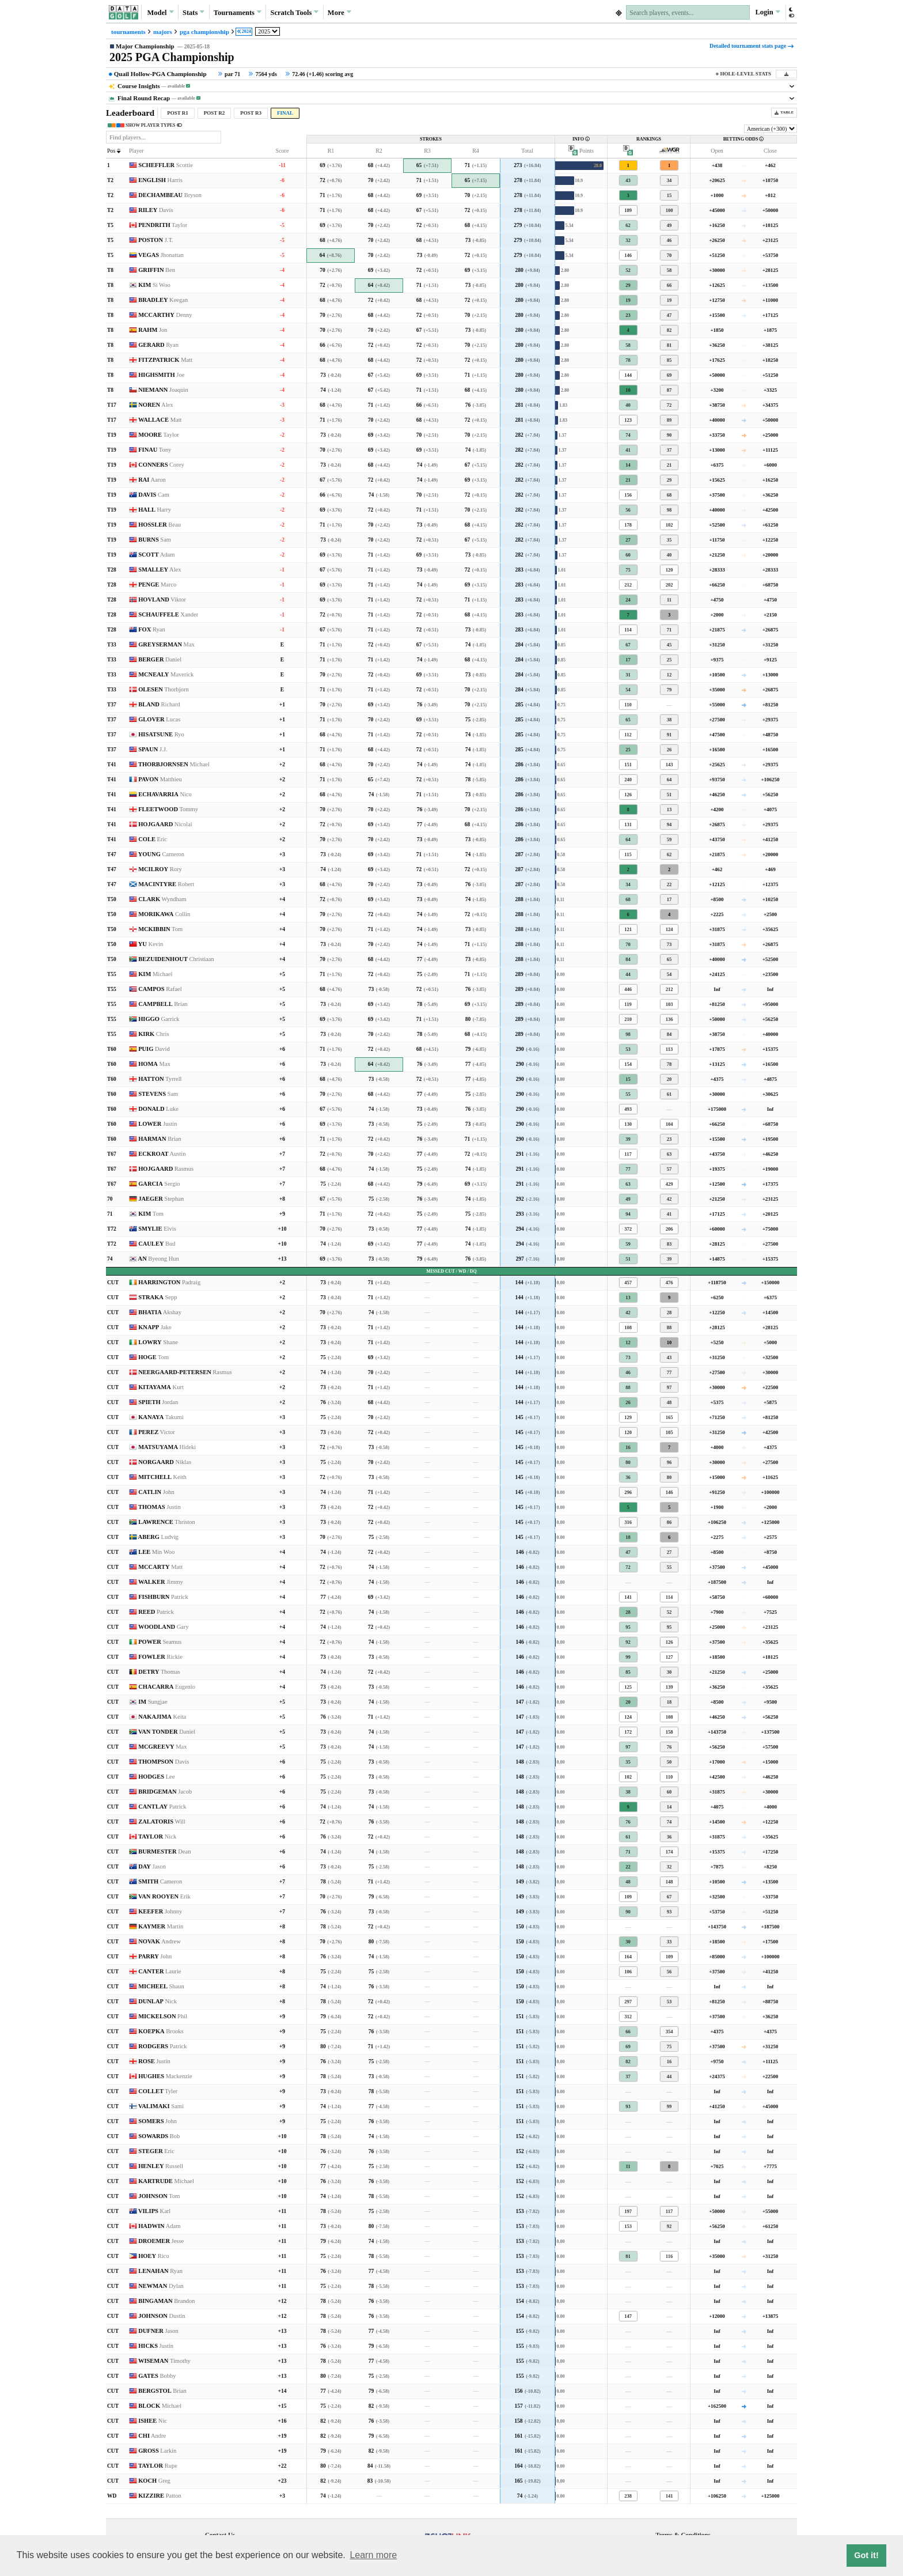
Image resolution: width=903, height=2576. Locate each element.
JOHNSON (159, 2196)
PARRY (155, 1956)
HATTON (159, 1079)
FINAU (154, 450)
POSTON (155, 240)
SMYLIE (157, 1228)
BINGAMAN (166, 2301)
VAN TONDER (166, 1731)
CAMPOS (160, 989)
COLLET (157, 2091)
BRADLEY (163, 300)
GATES (157, 2376)
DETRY (159, 1672)
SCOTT (156, 554)
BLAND (159, 704)
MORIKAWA (164, 914)
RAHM (152, 330)
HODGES (156, 1776)
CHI (152, 2436)
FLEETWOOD (168, 809)
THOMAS (159, 1507)
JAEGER (161, 1199)
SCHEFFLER (165, 165)
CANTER (159, 1971)
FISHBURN (163, 1597)
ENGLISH (160, 180)
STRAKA (157, 1297)
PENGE (157, 584)
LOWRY (158, 1342)
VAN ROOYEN (164, 1896)
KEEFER (160, 1911)
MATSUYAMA (167, 1447)
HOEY (153, 2256)
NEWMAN (160, 2286)
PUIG (154, 1049)
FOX (151, 629)
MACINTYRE (166, 884)
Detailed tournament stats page (751, 46)
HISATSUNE (161, 734)
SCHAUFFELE (168, 614)
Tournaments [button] (237, 12)
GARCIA (159, 1184)
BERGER (159, 659)
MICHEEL (161, 1986)
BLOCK (159, 2406)
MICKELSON (162, 2016)
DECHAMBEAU (170, 195)
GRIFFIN (156, 270)
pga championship (204, 31)
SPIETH (158, 1402)
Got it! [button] (866, 2555)
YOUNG (161, 854)
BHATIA (159, 1312)
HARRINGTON (169, 1282)
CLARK (162, 899)
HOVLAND (162, 599)
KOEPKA (160, 2031)
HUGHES (165, 2076)
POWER (159, 1642)
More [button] (339, 12)
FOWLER (160, 1657)
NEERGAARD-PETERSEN (185, 1372)
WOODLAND (163, 1627)
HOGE (153, 1357)
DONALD (158, 1109)
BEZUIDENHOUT (176, 959)
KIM (154, 285)
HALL (154, 509)
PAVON (160, 779)
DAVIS (153, 494)
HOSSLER (159, 524)
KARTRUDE (166, 2181)
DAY (152, 1866)
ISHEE (152, 2421)
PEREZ (156, 1432)
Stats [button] (194, 12)
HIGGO (158, 1019)
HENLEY (160, 2166)
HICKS (155, 2346)
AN (158, 1258)
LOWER (157, 1124)
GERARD (158, 345)
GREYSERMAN (166, 644)
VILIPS (154, 2211)
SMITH (160, 1881)
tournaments (128, 31)
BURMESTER (164, 1851)
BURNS (154, 539)
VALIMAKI (161, 2106)
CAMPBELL (162, 1004)
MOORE (158, 435)
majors (162, 31)
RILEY (155, 210)
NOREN (155, 405)
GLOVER (159, 719)
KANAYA (161, 1417)
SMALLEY (159, 569)
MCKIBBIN (160, 929)
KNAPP (154, 1327)
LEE (156, 1552)
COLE (152, 839)
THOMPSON (163, 1761)
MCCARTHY (165, 315)
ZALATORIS (161, 1821)
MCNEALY (165, 674)
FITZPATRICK (165, 360)
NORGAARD (164, 1462)
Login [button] (767, 12)
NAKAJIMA (162, 1716)
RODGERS (162, 2046)
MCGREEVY (162, 1746)
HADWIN (159, 2226)
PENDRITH (162, 225)
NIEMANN (163, 390)
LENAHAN (160, 2271)
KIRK (153, 1034)
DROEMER (161, 2241)
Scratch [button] (294, 12)
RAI (152, 479)
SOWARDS (159, 2136)
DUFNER (158, 2331)
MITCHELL (162, 1477)
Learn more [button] (373, 2555)
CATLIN (156, 1492)
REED (156, 1612)
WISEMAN (164, 2361)
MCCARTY (160, 1567)
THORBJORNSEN (174, 764)
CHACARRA (166, 1687)
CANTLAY (162, 1806)
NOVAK (159, 1941)
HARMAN (159, 1139)
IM (152, 1702)
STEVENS (158, 1094)
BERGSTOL (162, 2391)
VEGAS (161, 255)
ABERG (158, 1537)
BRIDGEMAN (165, 1791)
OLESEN (163, 689)
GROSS (157, 2451)
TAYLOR (157, 1836)
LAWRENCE (166, 1522)
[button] (791, 12)
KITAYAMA (161, 1387)
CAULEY (156, 1243)
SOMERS (157, 2121)
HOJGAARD (165, 824)
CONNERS (161, 465)
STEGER (156, 2151)
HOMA (154, 1064)
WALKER (160, 1582)
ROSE (154, 2061)
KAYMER (160, 1926)
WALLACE (160, 420)
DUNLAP (157, 2001)
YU (150, 944)
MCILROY (160, 869)
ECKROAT (161, 1154)
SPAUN (152, 749)
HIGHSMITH (161, 375)
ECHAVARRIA (165, 794)
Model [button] (160, 12)
